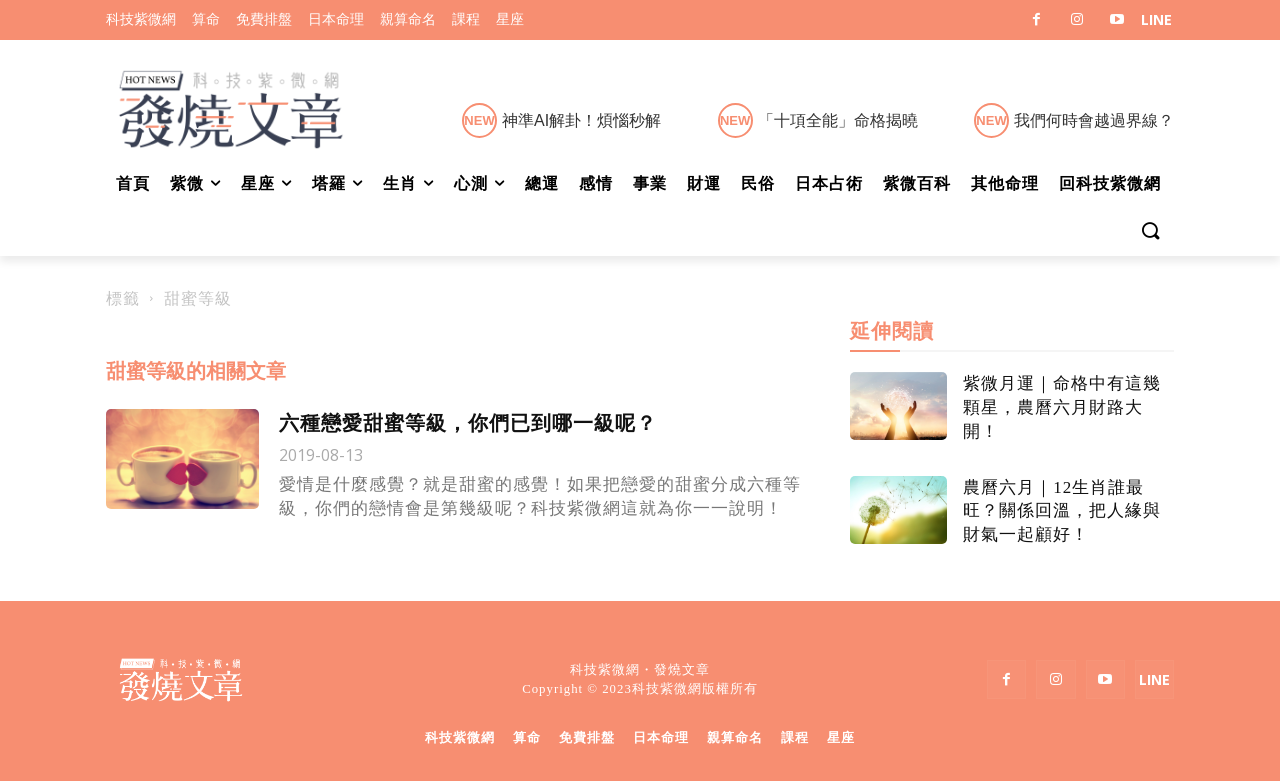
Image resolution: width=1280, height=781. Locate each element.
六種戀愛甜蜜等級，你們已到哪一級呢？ (468, 423)
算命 (527, 737)
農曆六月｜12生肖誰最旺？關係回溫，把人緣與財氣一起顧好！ (1062, 511)
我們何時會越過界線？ (1094, 120)
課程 (795, 737)
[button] (1150, 232)
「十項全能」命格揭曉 (838, 120)
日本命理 (661, 737)
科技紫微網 (460, 737)
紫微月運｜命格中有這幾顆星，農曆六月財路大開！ (1062, 407)
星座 (841, 737)
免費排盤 (587, 737)
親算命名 (735, 737)
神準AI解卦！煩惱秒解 (581, 120)
